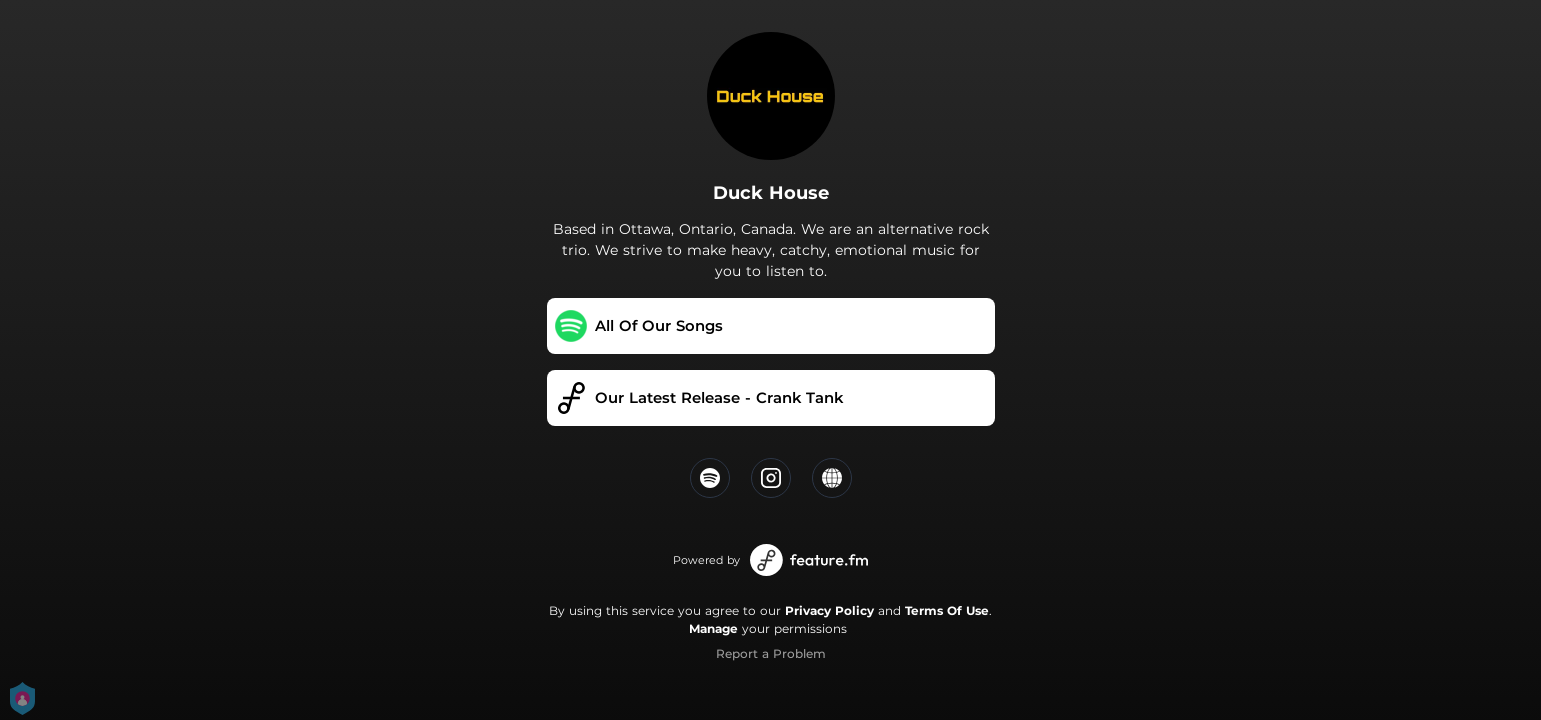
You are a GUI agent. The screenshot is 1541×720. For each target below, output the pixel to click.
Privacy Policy (829, 610)
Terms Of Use (947, 610)
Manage (713, 628)
